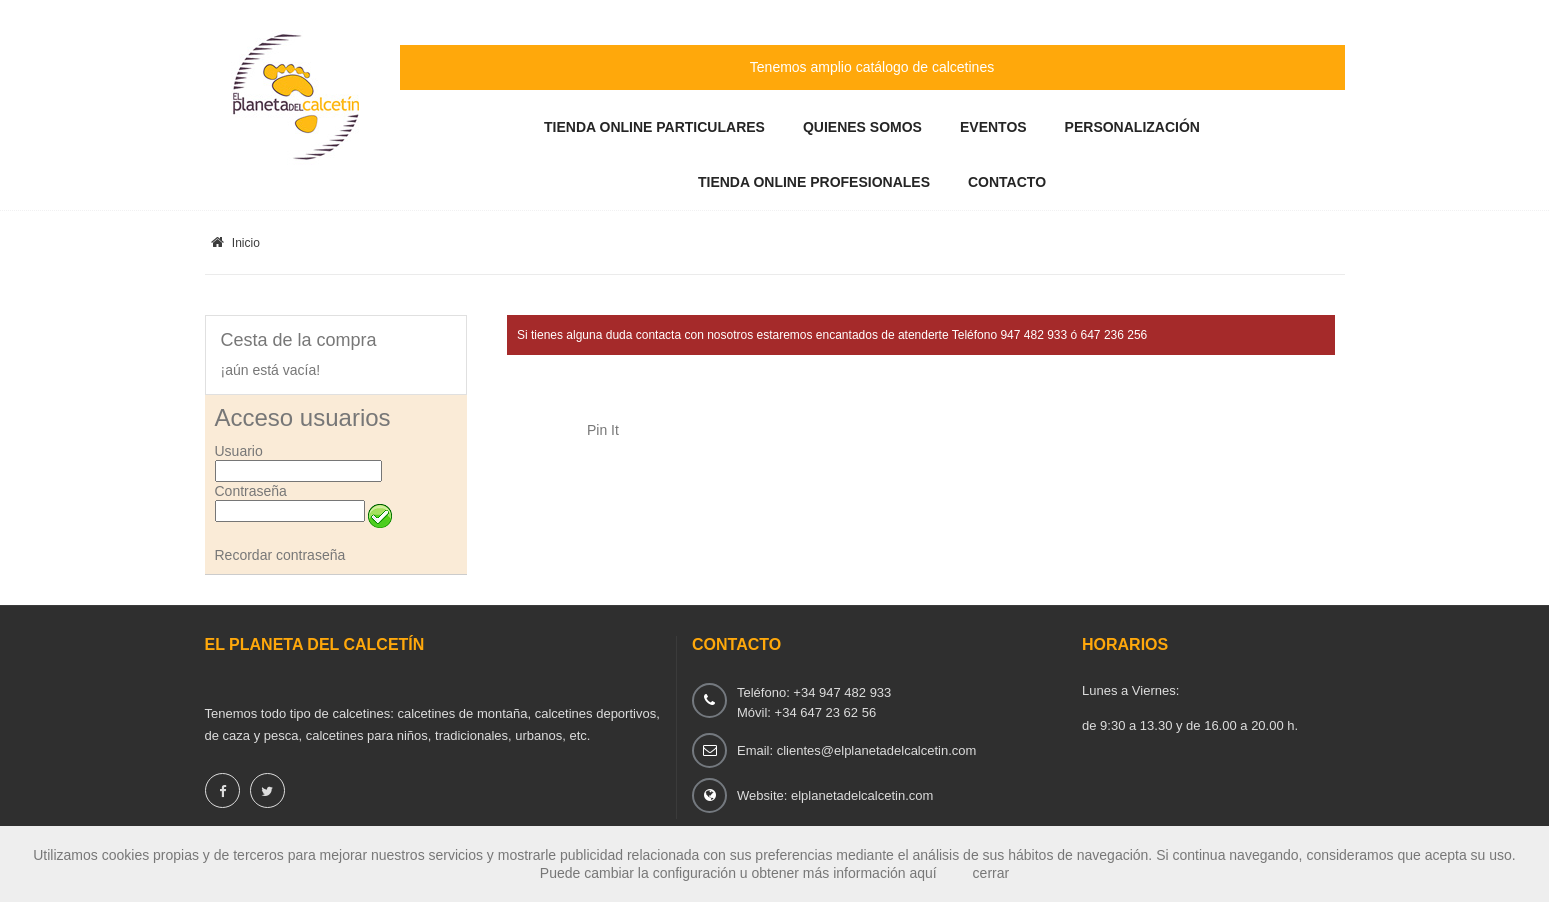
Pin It (603, 430)
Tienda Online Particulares (654, 127)
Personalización (1132, 127)
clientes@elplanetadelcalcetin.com (877, 750)
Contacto (1007, 182)
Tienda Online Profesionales (814, 182)
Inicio (235, 243)
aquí (922, 873)
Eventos (993, 127)
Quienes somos (862, 127)
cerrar (991, 873)
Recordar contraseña (280, 555)
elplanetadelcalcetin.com (862, 795)
